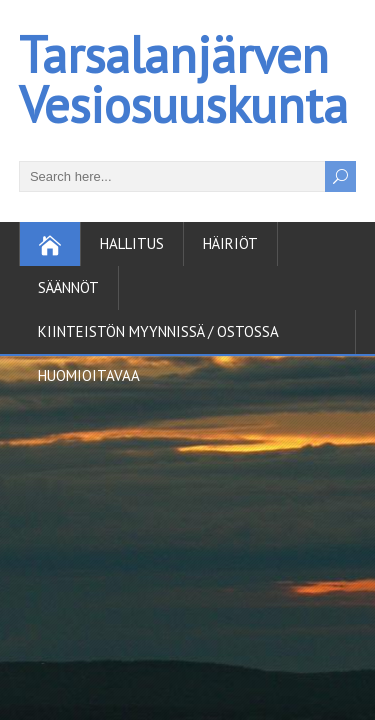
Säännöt (68, 287)
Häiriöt (230, 243)
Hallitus (132, 243)
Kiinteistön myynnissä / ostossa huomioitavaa (158, 338)
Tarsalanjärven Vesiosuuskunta (183, 79)
